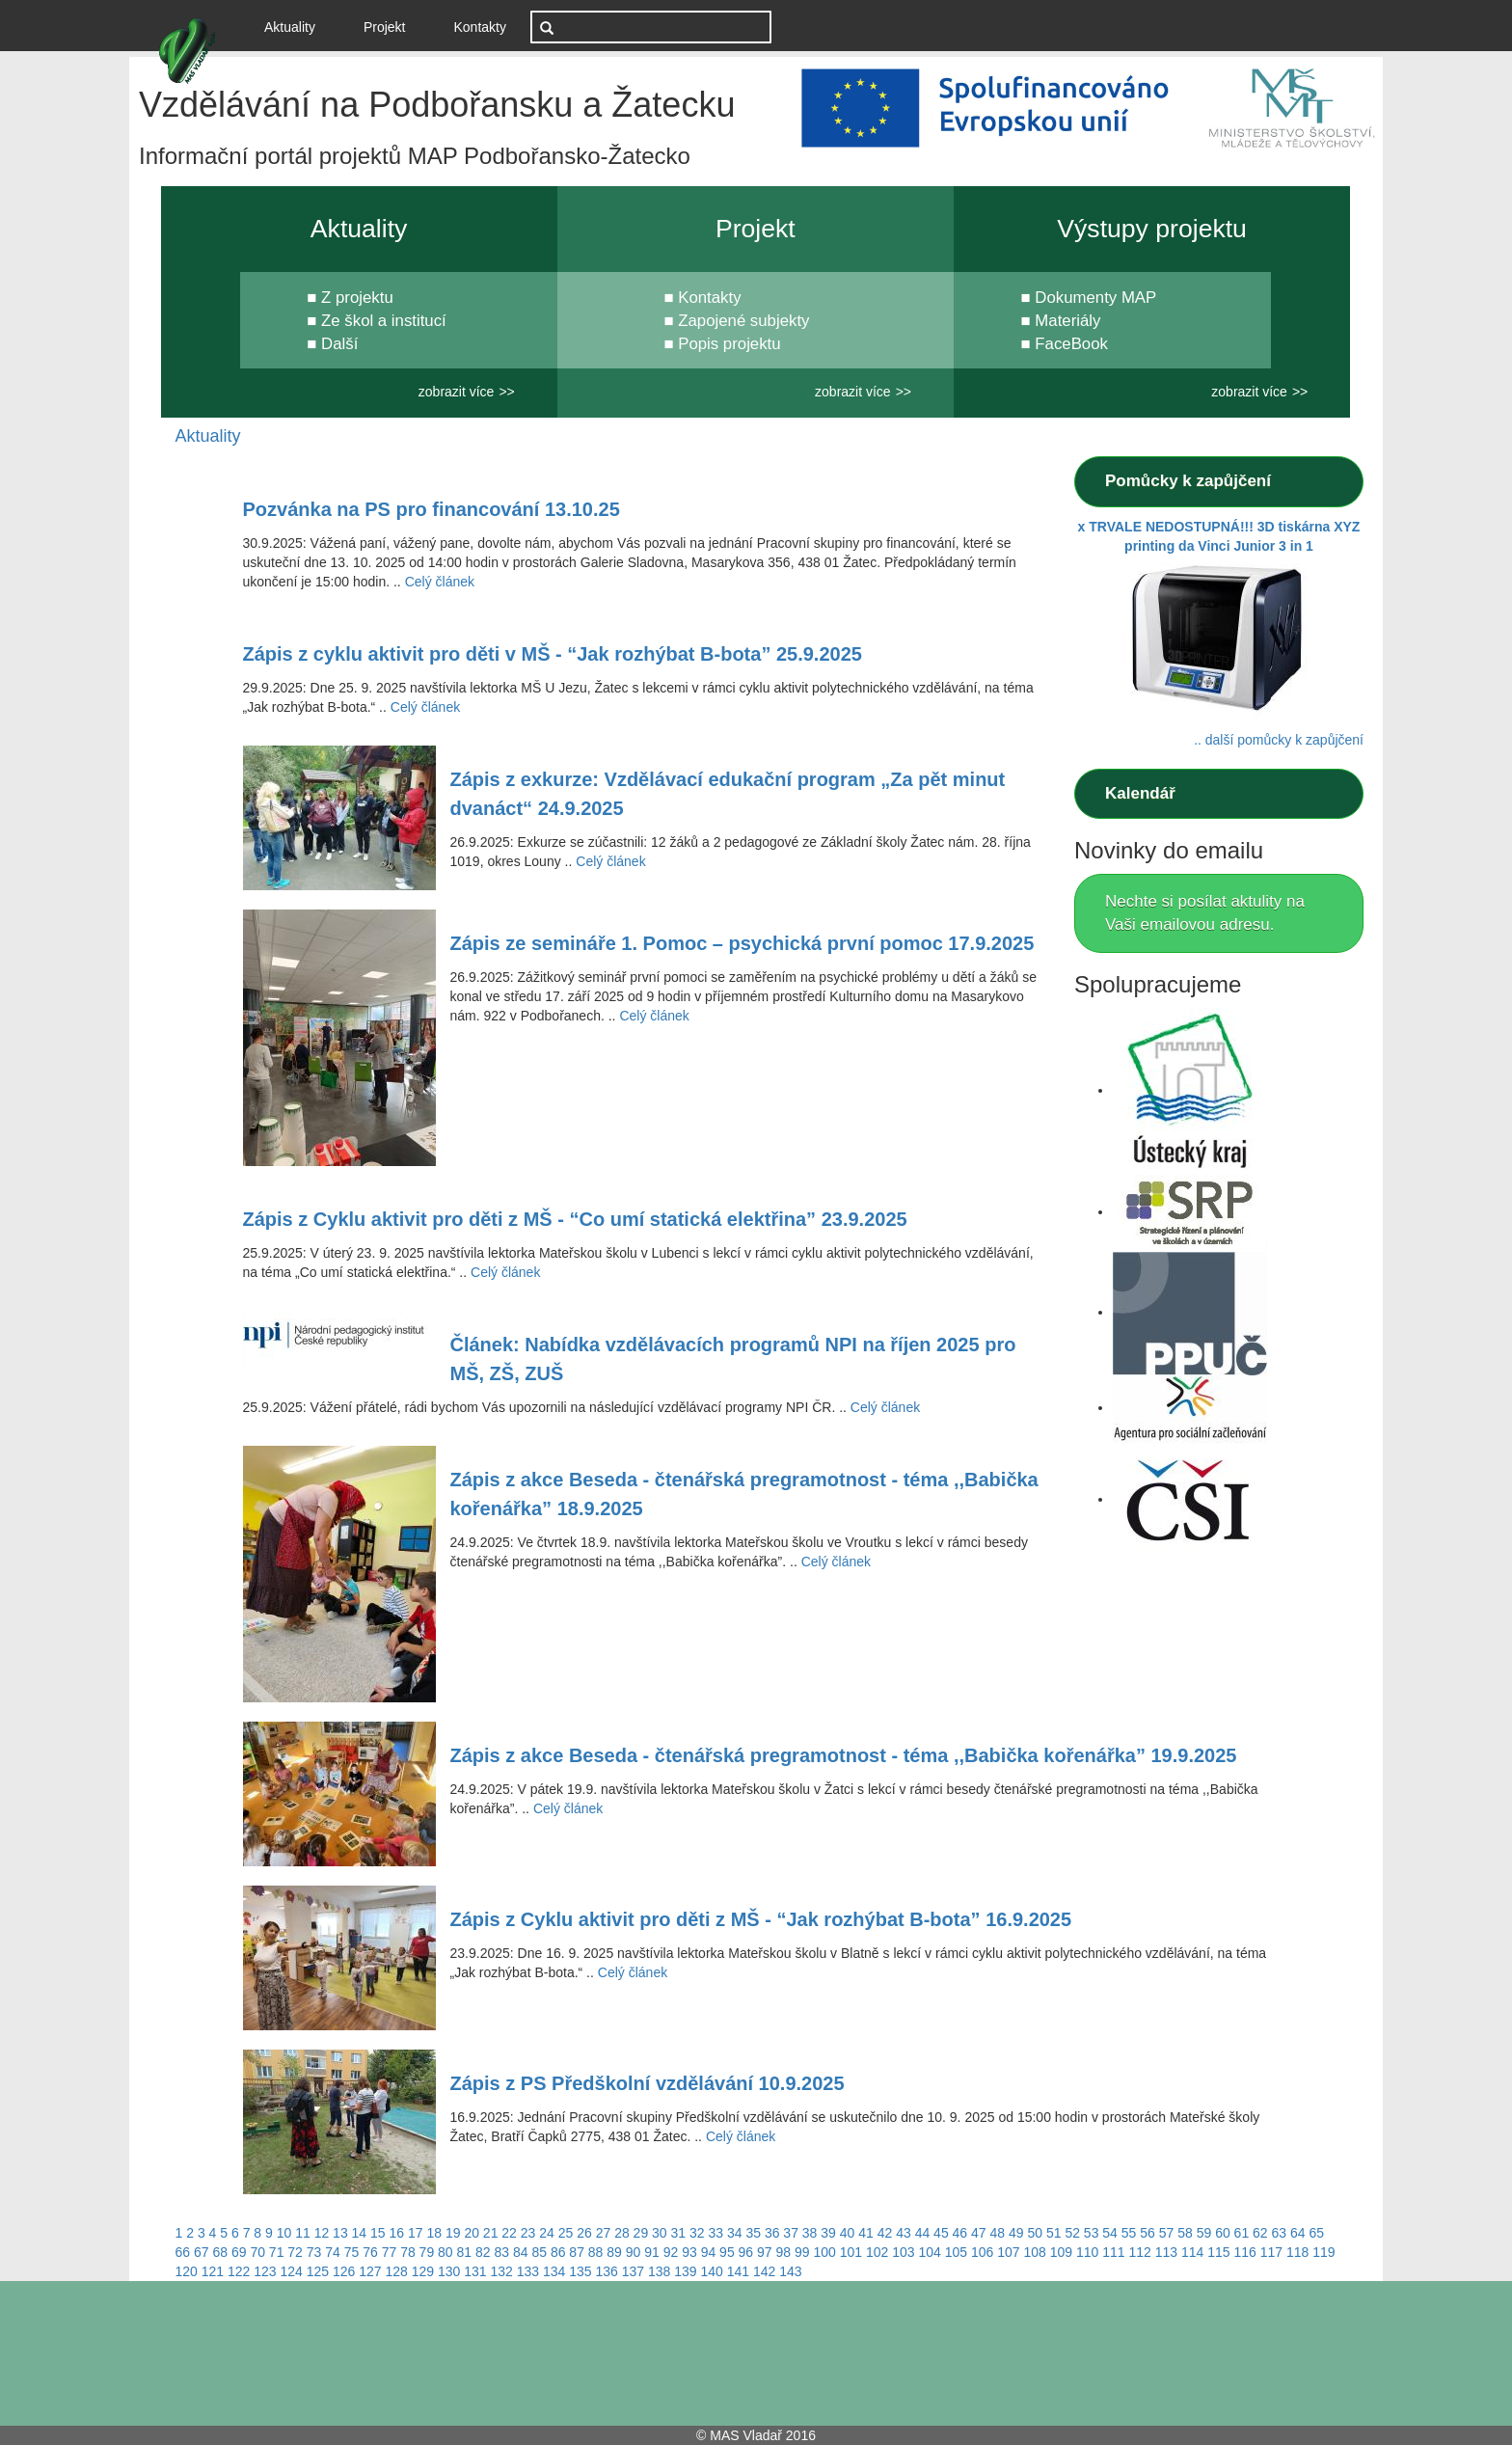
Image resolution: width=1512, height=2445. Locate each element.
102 (877, 2252)
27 (603, 2233)
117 (1271, 2252)
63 (1279, 2233)
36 (772, 2233)
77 (389, 2252)
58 (1185, 2233)
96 (746, 2252)
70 (257, 2252)
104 (929, 2252)
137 (633, 2271)
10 (284, 2233)
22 (509, 2233)
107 (1008, 2252)
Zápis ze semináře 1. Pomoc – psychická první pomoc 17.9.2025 (742, 943)
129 (423, 2271)
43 (903, 2233)
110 (1087, 2252)
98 (784, 2252)
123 (265, 2271)
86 (558, 2252)
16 (397, 2233)
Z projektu (357, 297)
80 (445, 2252)
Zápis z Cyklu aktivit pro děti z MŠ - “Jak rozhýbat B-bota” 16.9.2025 (761, 1919)
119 (1323, 2252)
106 (982, 2252)
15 (378, 2233)
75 (352, 2252)
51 (1054, 2233)
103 (903, 2252)
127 (370, 2271)
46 (960, 2233)
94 (708, 2252)
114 (1192, 2252)
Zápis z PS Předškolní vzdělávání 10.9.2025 (647, 2083)
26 (584, 2233)
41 (866, 2233)
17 (415, 2233)
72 (295, 2252)
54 (1110, 2233)
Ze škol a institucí (383, 321)
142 (764, 2271)
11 (302, 2233)
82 (483, 2252)
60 (1222, 2233)
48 (998, 2233)
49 (1016, 2233)
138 (659, 2271)
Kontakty (480, 27)
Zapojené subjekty (743, 321)
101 (851, 2252)
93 (689, 2252)
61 (1242, 2233)
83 (501, 2252)
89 (614, 2252)
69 (239, 2252)
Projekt (385, 27)
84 (520, 2252)
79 (427, 2252)
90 (633, 2252)
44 (923, 2233)
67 (201, 2252)
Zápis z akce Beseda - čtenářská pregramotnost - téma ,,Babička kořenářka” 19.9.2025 (843, 1755)
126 (344, 2271)
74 (332, 2252)
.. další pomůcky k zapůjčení (1279, 739)
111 (1113, 2252)
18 (434, 2233)
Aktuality (297, 25)
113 (1166, 2252)
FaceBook (1071, 344)
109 (1061, 2252)
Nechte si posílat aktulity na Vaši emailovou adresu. (1205, 913)
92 (671, 2252)
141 (738, 2271)
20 (471, 2233)
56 (1147, 2233)
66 (183, 2252)
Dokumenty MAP (1095, 297)
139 (685, 2271)
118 (1297, 2252)
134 (554, 2271)
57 (1166, 2233)
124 (292, 2271)
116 (1244, 2252)
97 (764, 2252)
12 (322, 2233)
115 (1218, 2252)
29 (641, 2233)
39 (828, 2233)
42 (885, 2233)
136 (607, 2271)
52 (1072, 2233)
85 (539, 2252)
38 (810, 2233)
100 (824, 2252)
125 (318, 2271)
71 (276, 2252)
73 (314, 2252)
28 (622, 2233)
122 (239, 2271)
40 (847, 2233)
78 (408, 2252)
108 (1034, 2252)
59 (1204, 2233)
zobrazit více (456, 391)
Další (339, 344)
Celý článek (439, 581)
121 (213, 2271)
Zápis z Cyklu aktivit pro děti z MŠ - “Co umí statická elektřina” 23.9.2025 (575, 1219)
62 (1260, 2233)
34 (734, 2233)
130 (449, 2271)
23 (528, 2233)
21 (491, 2233)
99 (802, 2252)
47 (978, 2233)
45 (941, 2233)
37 (790, 2233)
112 (1139, 2252)
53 (1091, 2233)
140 (712, 2271)
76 (370, 2252)
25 (566, 2233)
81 (464, 2252)
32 (697, 2233)
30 (659, 2233)
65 (1316, 2233)
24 (546, 2233)
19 (453, 2233)
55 (1129, 2233)
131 (475, 2271)
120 (187, 2271)
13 (340, 2233)
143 (790, 2271)
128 (397, 2271)
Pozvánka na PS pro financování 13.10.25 (431, 509)
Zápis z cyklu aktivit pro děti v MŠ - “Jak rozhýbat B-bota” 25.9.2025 (552, 654)
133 (528, 2271)
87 (576, 2252)
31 (679, 2233)
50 (1034, 2233)
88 (596, 2252)
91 (652, 2252)
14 (359, 2233)
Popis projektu (729, 344)
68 (220, 2252)
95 (727, 2252)
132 (502, 2271)
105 (956, 2252)
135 (580, 2271)
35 (753, 2233)
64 (1298, 2233)
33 (715, 2233)
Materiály (1067, 321)
